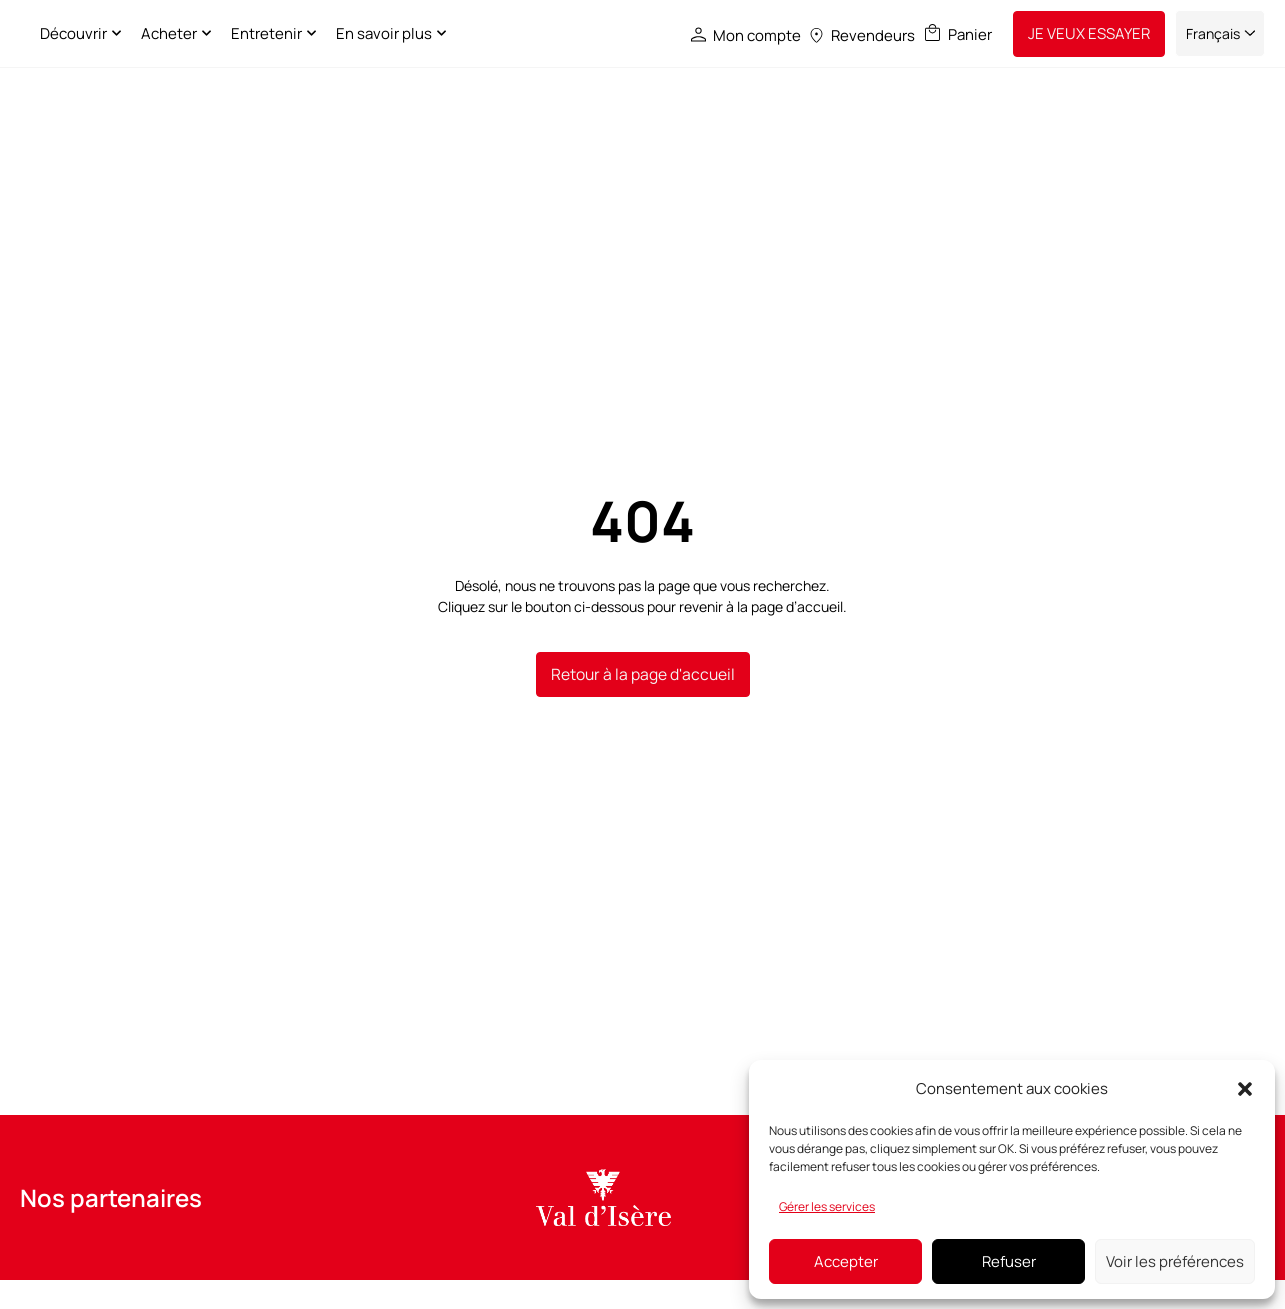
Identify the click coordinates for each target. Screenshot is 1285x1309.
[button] (1245, 1089)
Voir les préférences (1175, 1261)
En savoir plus (493, 34)
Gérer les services (827, 1206)
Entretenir (376, 34)
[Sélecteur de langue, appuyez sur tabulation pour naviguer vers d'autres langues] (1220, 33)
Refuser (1009, 1261)
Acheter (278, 34)
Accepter (846, 1261)
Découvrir (183, 34)
